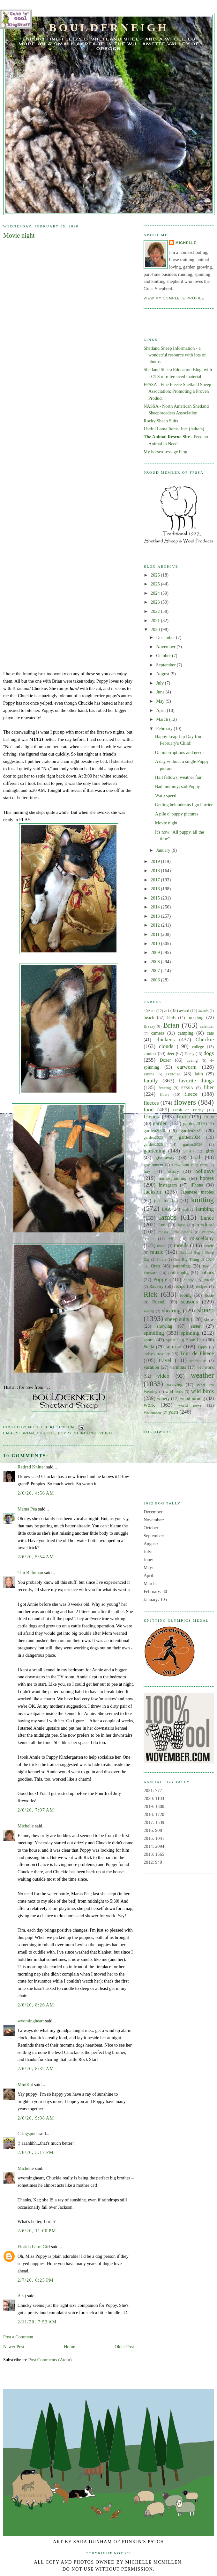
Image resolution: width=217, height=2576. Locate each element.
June (161, 691)
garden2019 (194, 1123)
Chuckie (46, 1433)
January (163, 850)
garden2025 (153, 1144)
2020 (156, 629)
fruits (209, 1116)
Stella (149, 1346)
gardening (155, 1151)
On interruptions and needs (179, 752)
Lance (207, 1218)
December (166, 637)
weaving (174, 1384)
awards (203, 1011)
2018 (156, 870)
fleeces (151, 1103)
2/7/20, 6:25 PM (36, 2280)
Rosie (209, 1295)
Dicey (189, 1053)
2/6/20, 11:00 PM (37, 2230)
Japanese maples (197, 1192)
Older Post (124, 2346)
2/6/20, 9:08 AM (36, 2117)
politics (207, 1272)
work (149, 1405)
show (209, 1319)
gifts (210, 1150)
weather (202, 1375)
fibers (164, 1094)
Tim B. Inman (30, 1572)
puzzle (209, 1280)
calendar (207, 1026)
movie (209, 1246)
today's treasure (157, 1354)
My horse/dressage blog (165, 451)
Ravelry (156, 1286)
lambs (167, 1217)
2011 (156, 934)
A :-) (22, 2295)
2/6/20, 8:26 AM (36, 2004)
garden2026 (193, 1144)
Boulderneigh (108, 27)
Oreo (155, 1265)
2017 (156, 879)
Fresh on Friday (188, 1110)
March (162, 719)
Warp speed (165, 795)
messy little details (175, 1232)
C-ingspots (27, 2133)
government (153, 1165)
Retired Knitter (31, 1466)
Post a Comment (18, 2336)
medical (205, 1225)
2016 (156, 888)
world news (189, 1405)
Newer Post (13, 2346)
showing (164, 1326)
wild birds (174, 1391)
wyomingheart (31, 2020)
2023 (156, 602)
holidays (204, 1171)
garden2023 (153, 1137)
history (172, 1171)
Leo (161, 1224)
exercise (172, 1073)
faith (199, 1073)
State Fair (195, 1339)
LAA (166, 1209)
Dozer (165, 1060)
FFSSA (187, 1088)
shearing (171, 1311)
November (166, 646)
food (148, 1110)
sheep (205, 1310)
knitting (202, 1200)
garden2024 (190, 1137)
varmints (178, 1367)
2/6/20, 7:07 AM (36, 1809)
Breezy (149, 1026)
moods (181, 1245)
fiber (209, 1087)
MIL (172, 1239)
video (105, 1433)
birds (171, 1017)
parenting (181, 1265)
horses (207, 1178)
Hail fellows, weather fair (178, 777)
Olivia (161, 1259)
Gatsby (188, 1151)
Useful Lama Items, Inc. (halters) (174, 428)
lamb (185, 1209)
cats (210, 1033)
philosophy (178, 1272)
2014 (156, 906)
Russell (159, 1301)
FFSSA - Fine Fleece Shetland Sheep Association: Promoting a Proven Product (177, 391)
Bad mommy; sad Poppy (177, 786)
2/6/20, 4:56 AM (36, 1493)
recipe (179, 1286)
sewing (149, 1311)
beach (149, 1017)
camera (157, 1033)
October (164, 655)
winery (163, 1398)
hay (147, 1171)
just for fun (166, 1200)
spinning (190, 1333)
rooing (185, 1295)
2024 (156, 593)
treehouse (198, 1361)
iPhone (197, 1185)
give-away (165, 1157)
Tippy (202, 1347)
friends (151, 1117)
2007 (156, 970)
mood (161, 1246)
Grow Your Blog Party (190, 1165)
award (184, 1010)
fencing (165, 1088)
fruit (181, 1117)
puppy (188, 1280)
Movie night (166, 822)
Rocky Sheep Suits (161, 420)
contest (150, 1053)
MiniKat (25, 2084)
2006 (156, 979)
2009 (156, 952)
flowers (185, 1102)
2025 (156, 583)
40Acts (149, 1010)
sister (196, 1326)
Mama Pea (27, 1508)
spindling (85, 1433)
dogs (209, 1053)
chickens (165, 1040)
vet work (205, 1367)
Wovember (152, 1412)
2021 (156, 620)
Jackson (152, 1192)
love (181, 1225)
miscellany (202, 1238)
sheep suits (177, 1319)
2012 (156, 925)
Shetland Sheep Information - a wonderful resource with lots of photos (175, 355)
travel (165, 1360)
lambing (205, 1209)
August (163, 673)
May (161, 701)
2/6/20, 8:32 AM (36, 2068)
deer (171, 1053)
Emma (149, 1074)
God (195, 1157)
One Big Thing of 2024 (193, 1259)
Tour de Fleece (197, 1353)
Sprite (171, 1340)
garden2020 (154, 1130)
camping (185, 1033)
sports (149, 1339)
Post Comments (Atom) (50, 2359)
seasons (189, 1302)
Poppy (65, 1433)
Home (69, 2346)
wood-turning (192, 1398)
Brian (27, 1433)
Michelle (26, 1825)
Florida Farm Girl (34, 2246)
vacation (151, 1367)
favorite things (196, 1081)
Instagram (168, 1185)
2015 (156, 898)
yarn (173, 1412)
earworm (187, 1067)
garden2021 (191, 1130)
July (160, 682)
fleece (191, 1094)
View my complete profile (174, 298)
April (161, 710)
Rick (150, 1294)
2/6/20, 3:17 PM (36, 2152)
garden (160, 1123)
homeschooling (172, 1178)
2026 (156, 575)
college (198, 1046)
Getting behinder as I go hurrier (184, 804)
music (156, 1252)
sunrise (173, 1347)
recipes (201, 1286)
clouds (166, 1046)
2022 (156, 611)
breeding (196, 1017)
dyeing (192, 1060)
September (166, 664)
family (151, 1081)
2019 (156, 861)
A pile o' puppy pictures (176, 813)
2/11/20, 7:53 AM (37, 2321)
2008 (156, 961)
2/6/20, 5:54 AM (36, 1556)
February (165, 728)
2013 (156, 916)
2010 (156, 943)
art (166, 1010)
